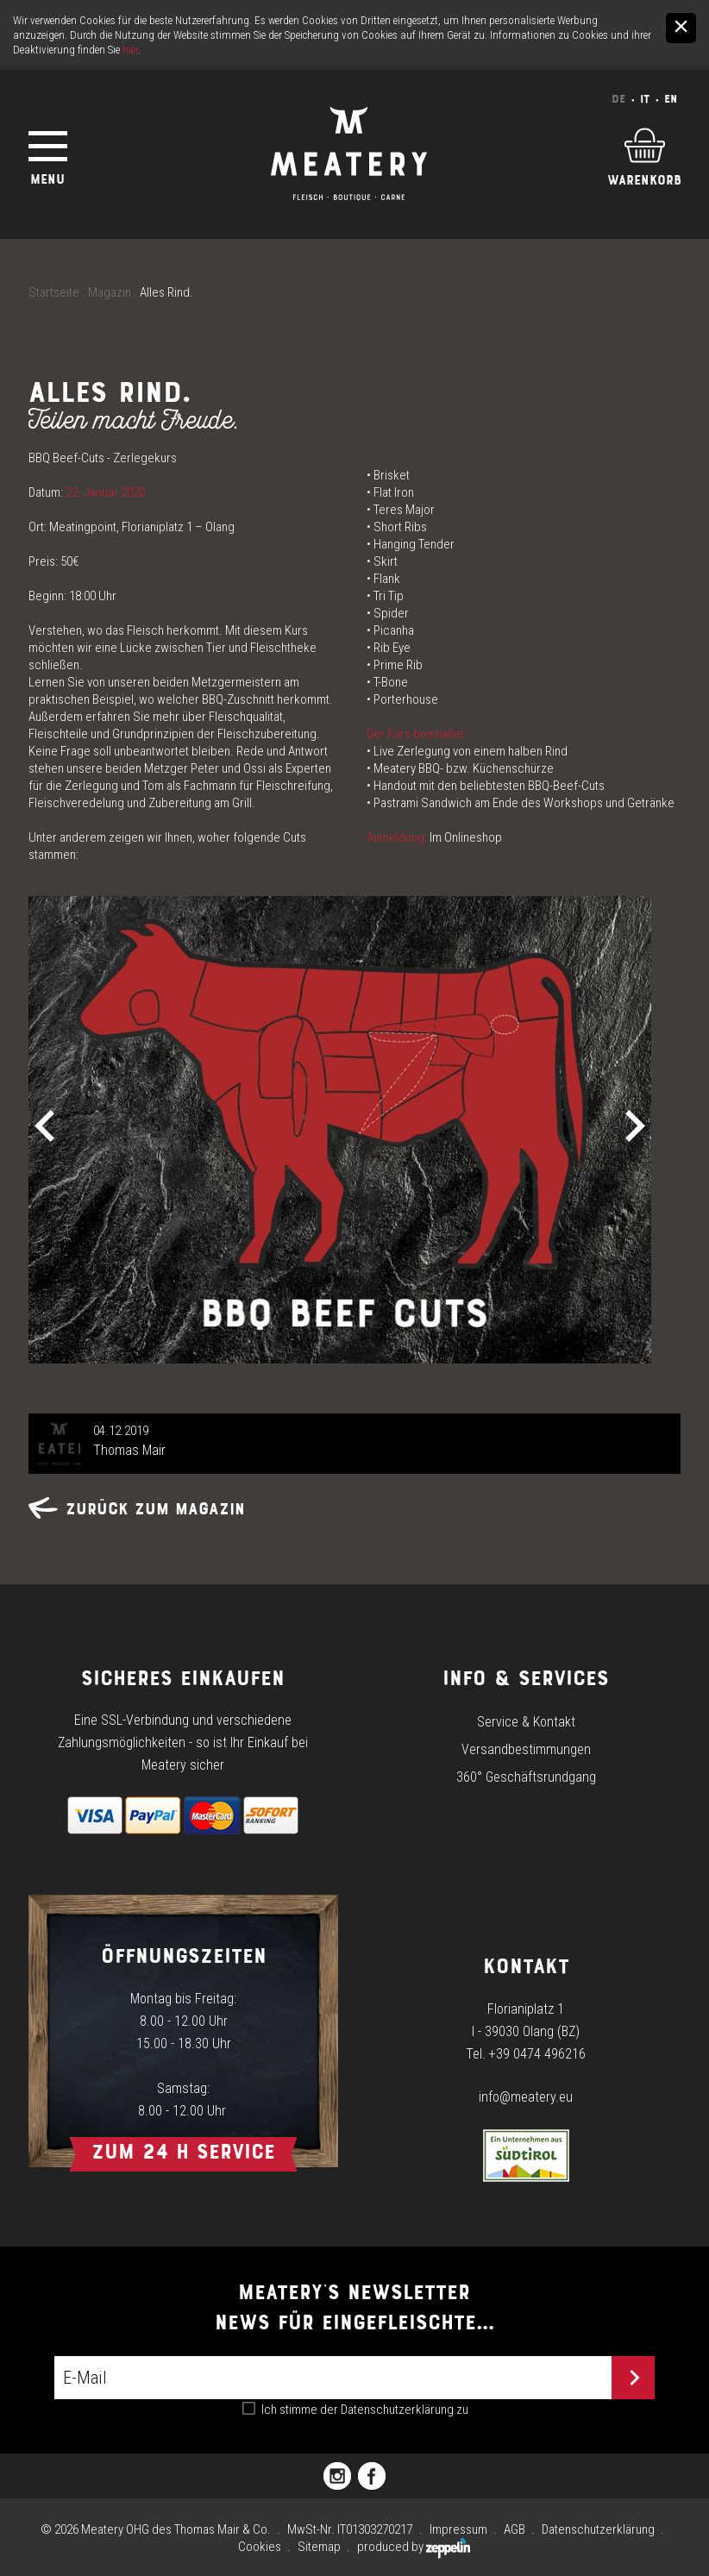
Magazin (109, 292)
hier (130, 49)
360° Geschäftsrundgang (526, 1777)
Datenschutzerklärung (397, 2409)
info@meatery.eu (526, 2097)
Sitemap (319, 2546)
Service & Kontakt (526, 1722)
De (618, 98)
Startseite (53, 292)
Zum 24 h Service (183, 2151)
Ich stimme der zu (364, 2409)
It (644, 98)
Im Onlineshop (466, 837)
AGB (514, 2529)
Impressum (458, 2529)
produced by (413, 2546)
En (670, 98)
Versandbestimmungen (526, 1749)
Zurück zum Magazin (136, 1509)
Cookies (259, 2546)
